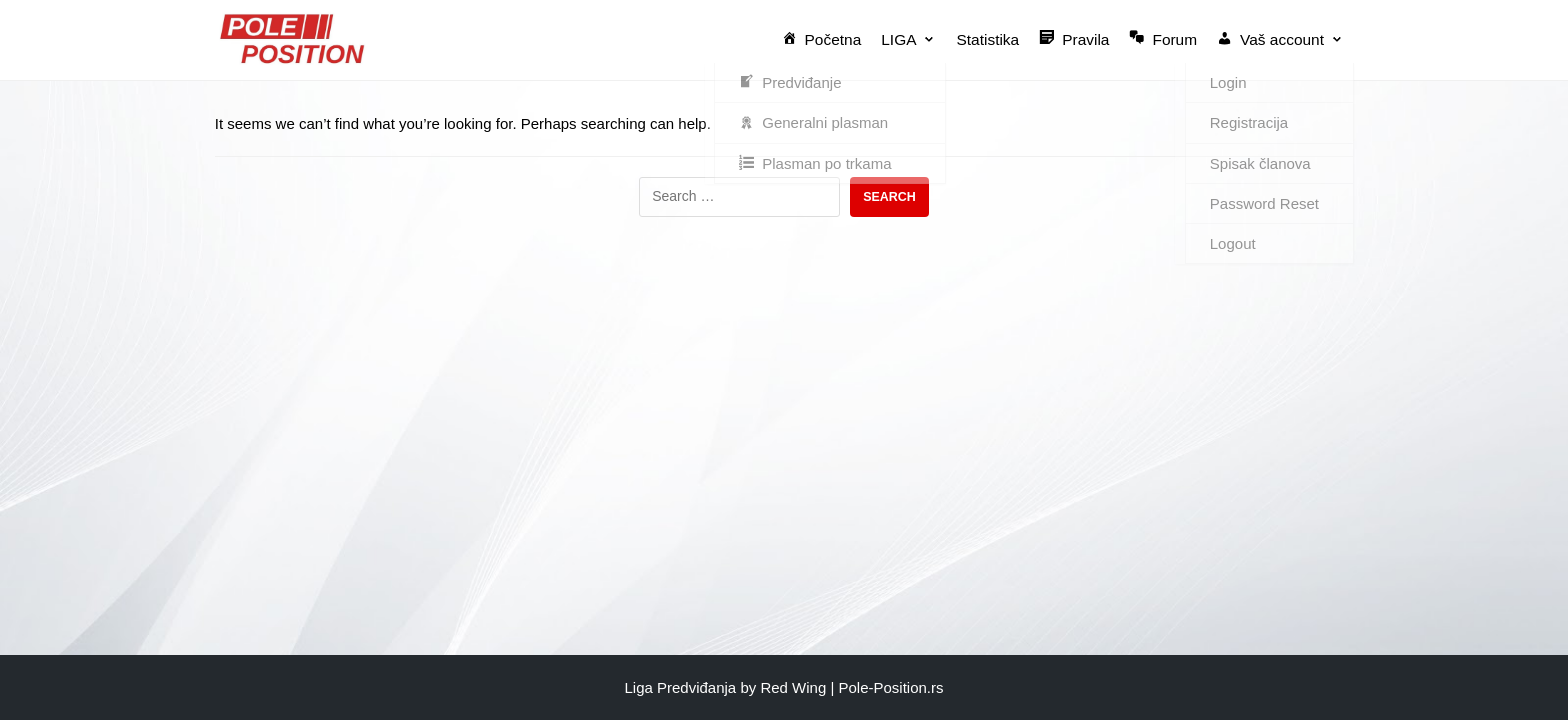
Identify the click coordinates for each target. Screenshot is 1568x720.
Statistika (993, 39)
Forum (1166, 38)
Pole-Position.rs (890, 687)
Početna (830, 38)
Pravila (1078, 38)
